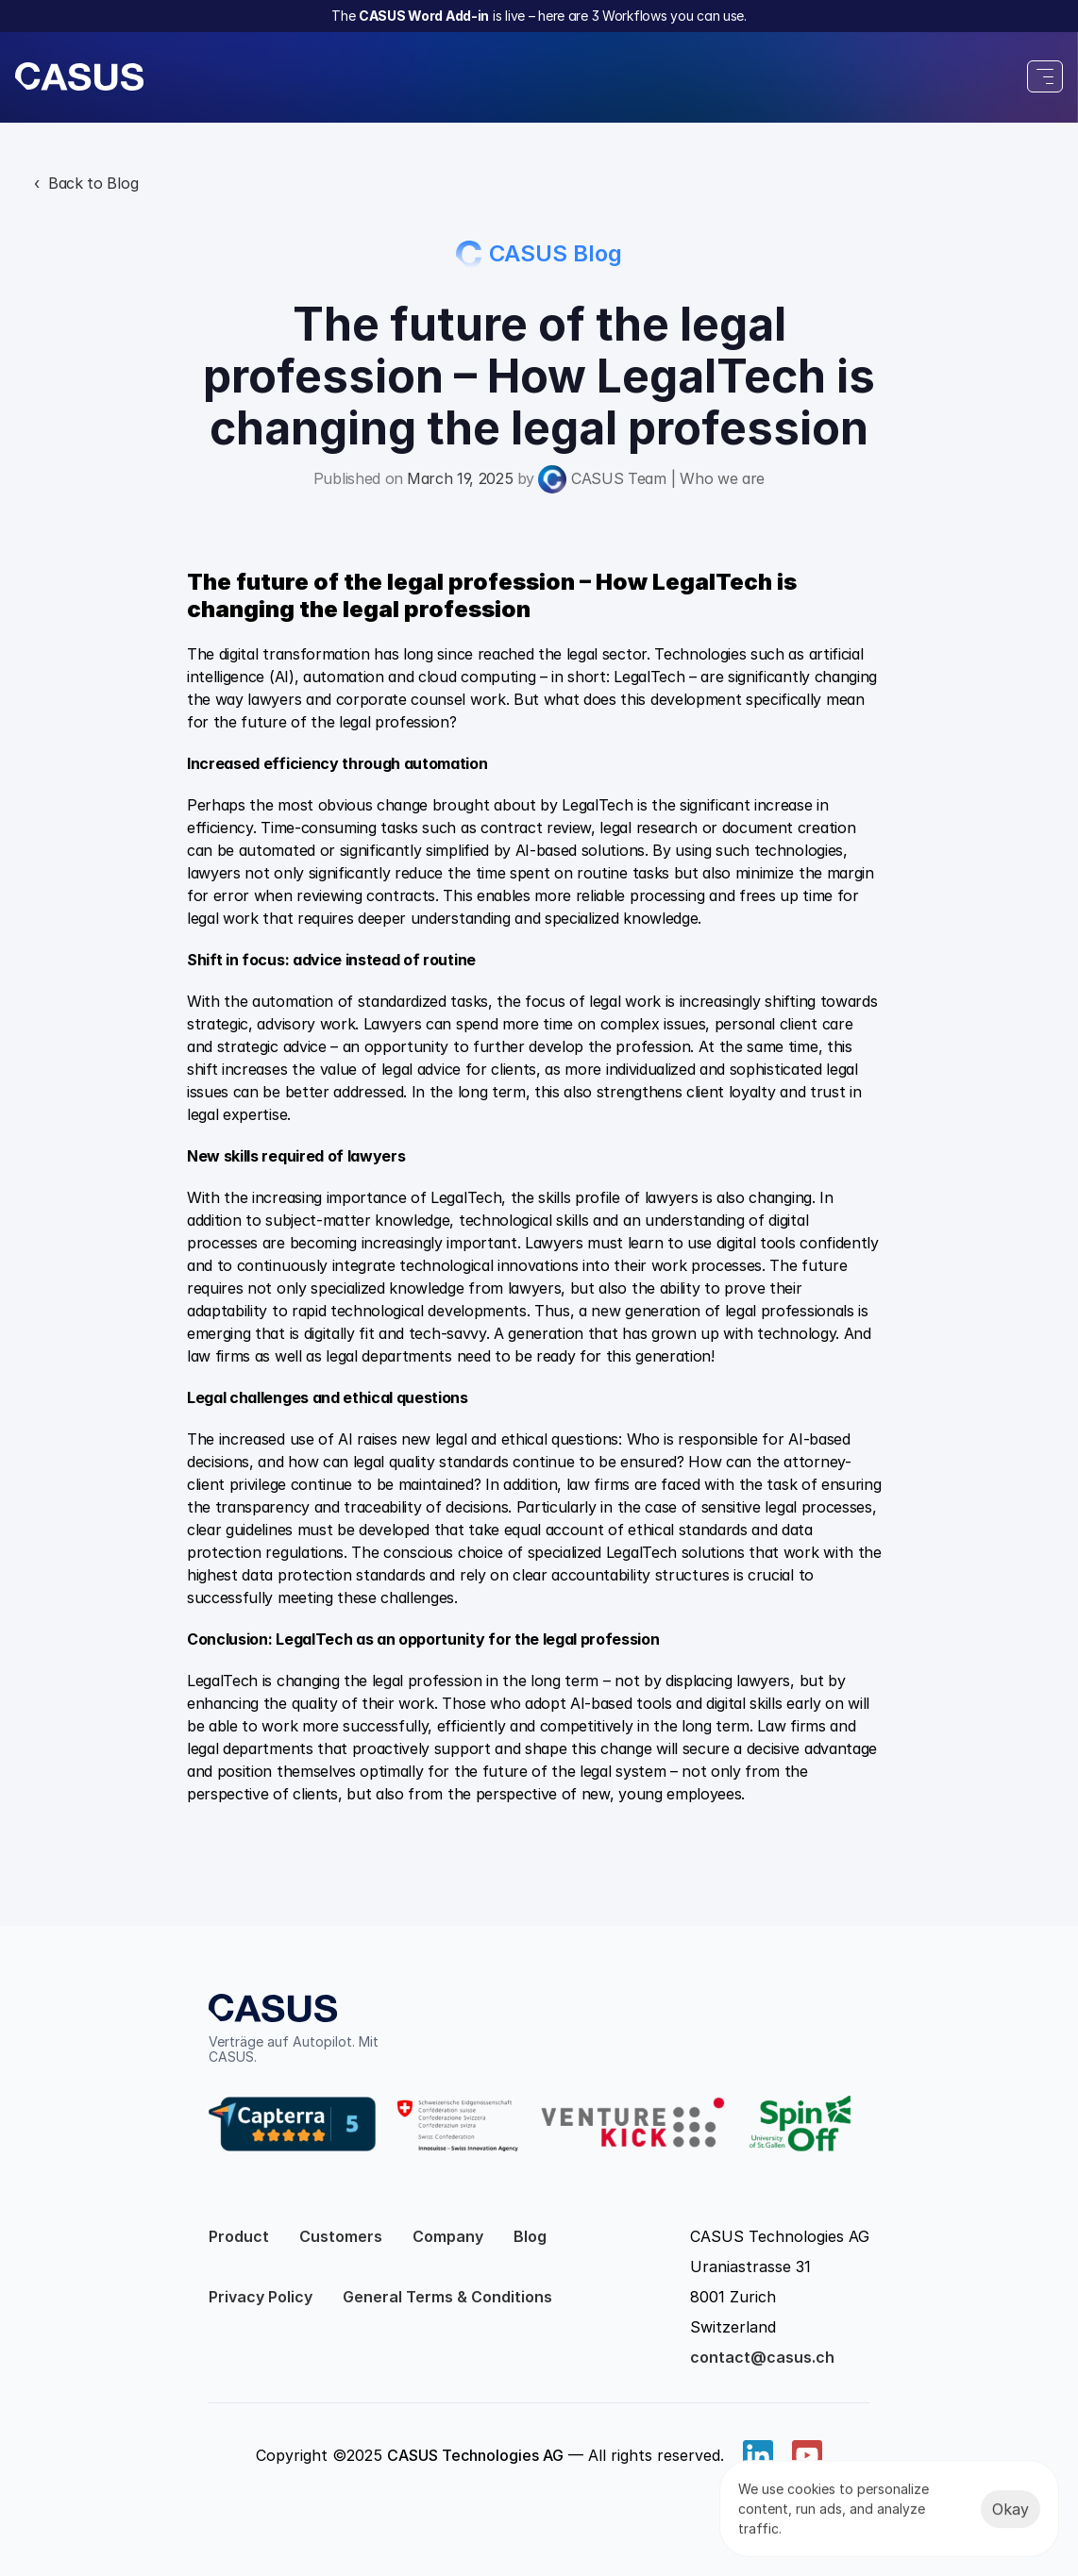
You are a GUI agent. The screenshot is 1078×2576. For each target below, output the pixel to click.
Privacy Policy (260, 2296)
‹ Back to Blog (86, 183)
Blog (530, 2236)
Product (239, 2236)
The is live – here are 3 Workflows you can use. (539, 16)
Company (448, 2236)
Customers (340, 2236)
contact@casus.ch (762, 2357)
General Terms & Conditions (447, 2296)
